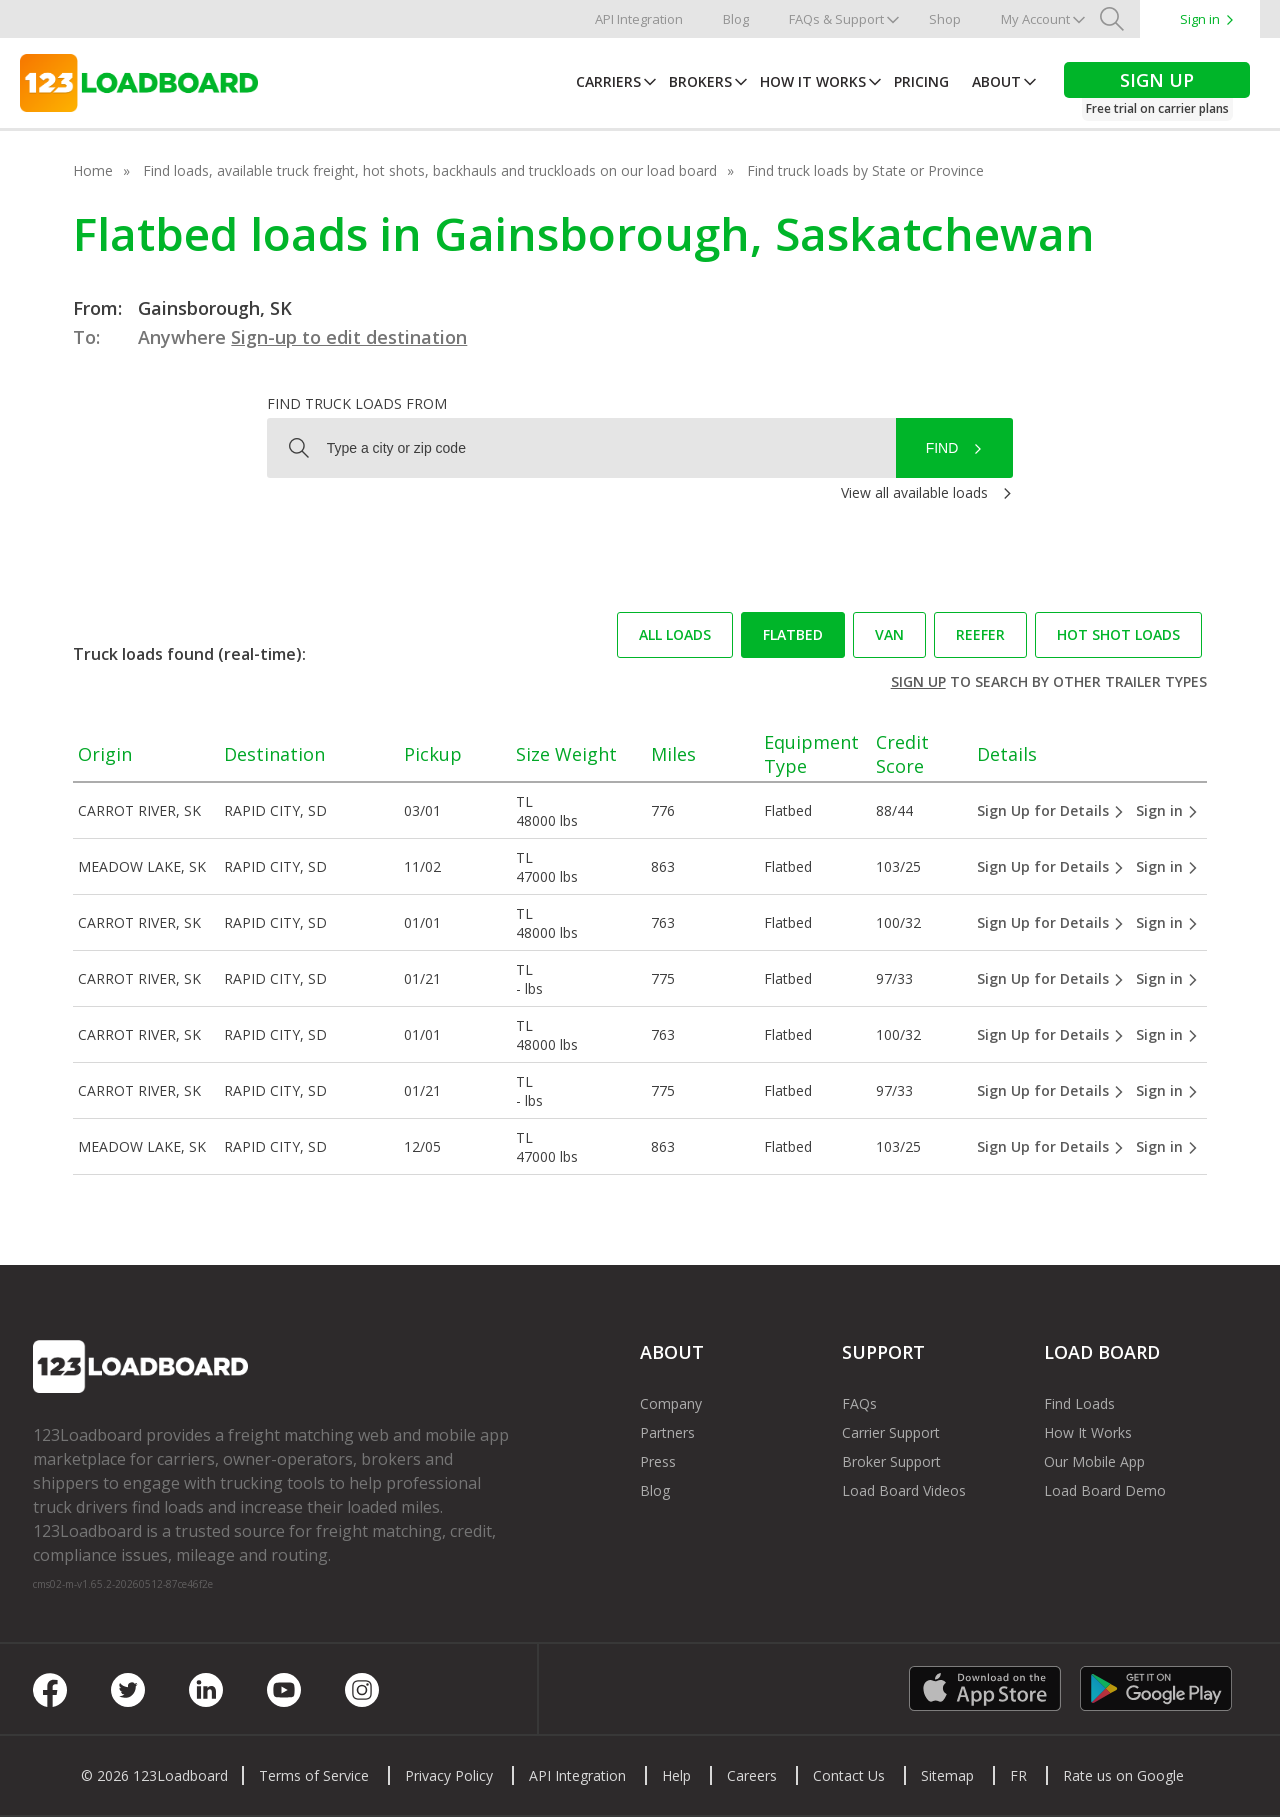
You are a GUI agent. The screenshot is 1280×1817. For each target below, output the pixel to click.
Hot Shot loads (1118, 634)
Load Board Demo (1105, 1490)
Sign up (918, 681)
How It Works (813, 81)
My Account (1035, 19)
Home (93, 170)
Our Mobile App (1094, 1461)
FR (1018, 1775)
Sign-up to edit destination (349, 337)
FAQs (859, 1403)
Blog (736, 19)
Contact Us (849, 1775)
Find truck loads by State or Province (865, 170)
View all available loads (914, 492)
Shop (945, 19)
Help (676, 1775)
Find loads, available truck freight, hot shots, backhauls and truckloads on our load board (430, 170)
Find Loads (1079, 1403)
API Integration (639, 19)
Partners (667, 1432)
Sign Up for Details (1051, 810)
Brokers (700, 81)
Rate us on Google (1123, 1775)
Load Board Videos (904, 1490)
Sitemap (947, 1775)
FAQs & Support (836, 19)
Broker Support (891, 1461)
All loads (675, 634)
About (996, 81)
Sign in (1200, 19)
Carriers (608, 81)
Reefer (980, 634)
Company (671, 1403)
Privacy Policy (449, 1775)
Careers (752, 1775)
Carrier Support (891, 1432)
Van (889, 634)
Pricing (921, 81)
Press (658, 1461)
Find (942, 448)
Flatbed (793, 634)
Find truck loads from (357, 403)
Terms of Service (314, 1775)
